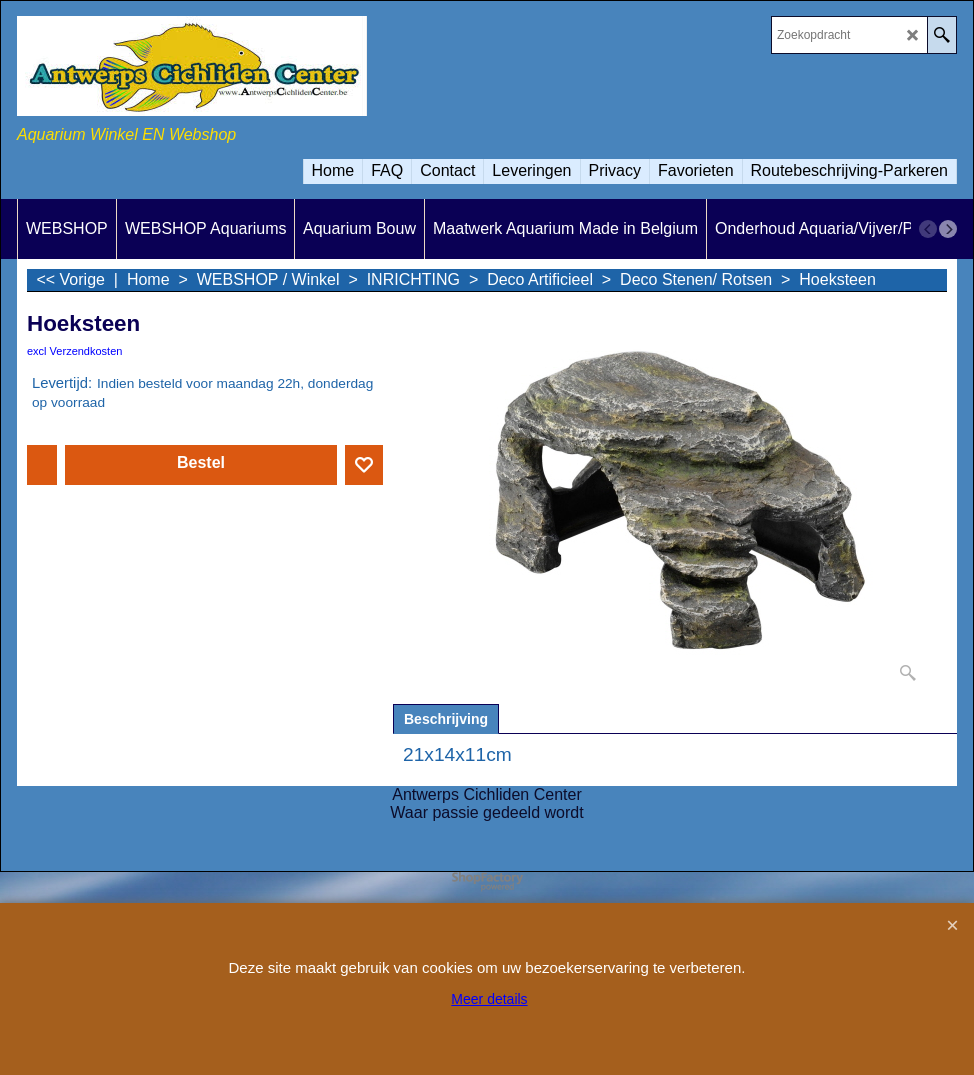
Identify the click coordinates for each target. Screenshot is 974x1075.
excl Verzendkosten (74, 351)
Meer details (489, 999)
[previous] (928, 229)
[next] (948, 229)
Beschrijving (446, 719)
